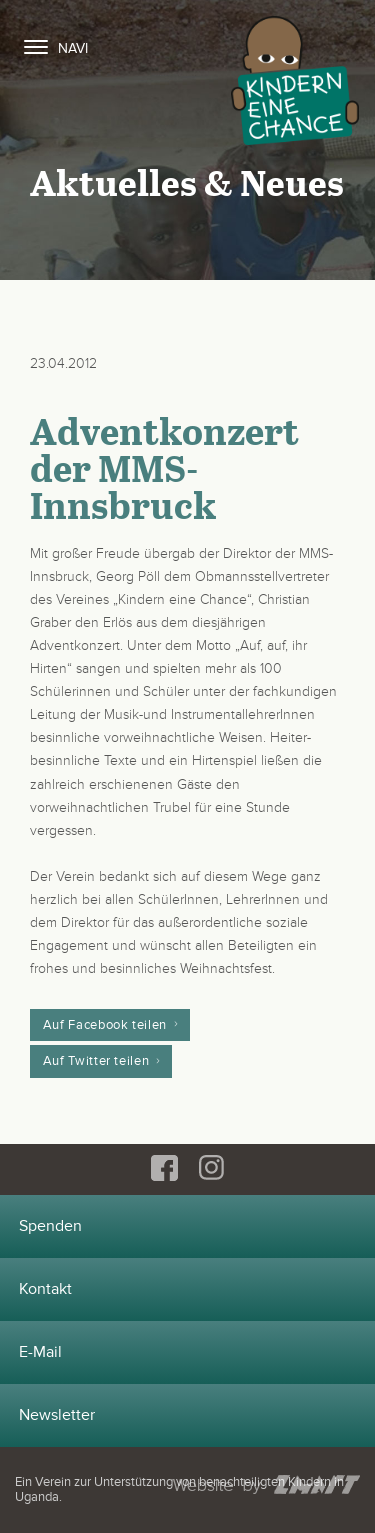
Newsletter (57, 1415)
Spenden (50, 1226)
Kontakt (45, 1289)
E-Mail (40, 1352)
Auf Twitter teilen (96, 1061)
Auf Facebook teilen (105, 1025)
